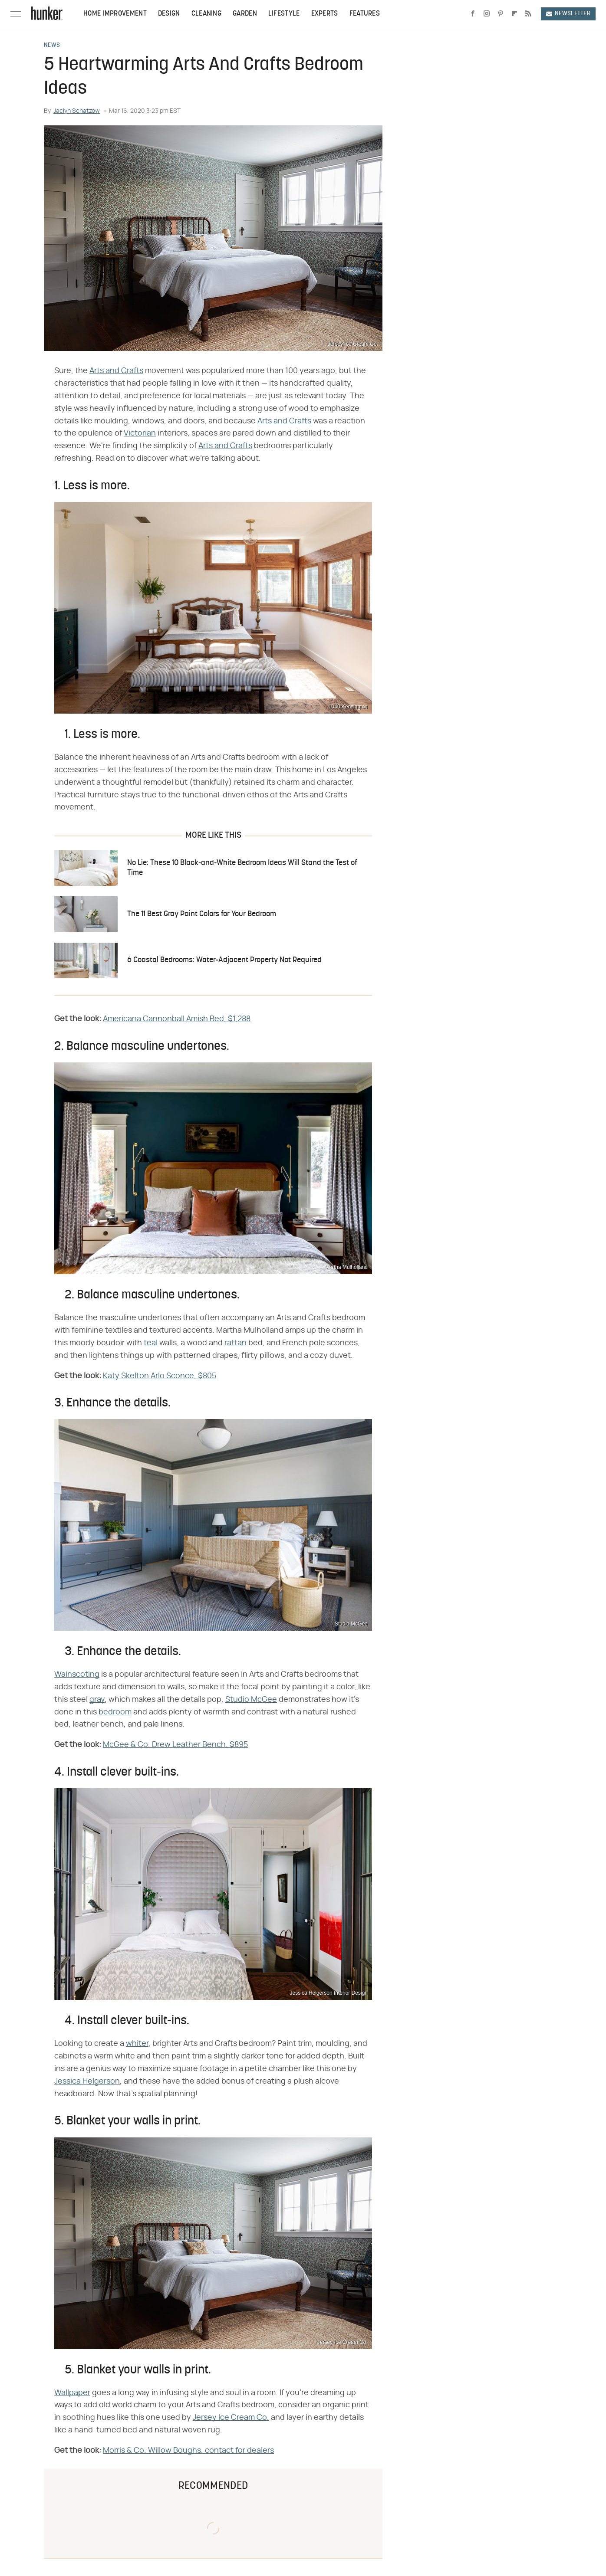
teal (151, 1343)
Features (364, 13)
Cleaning (206, 13)
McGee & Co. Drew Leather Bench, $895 (175, 1745)
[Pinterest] (500, 14)
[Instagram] (486, 14)
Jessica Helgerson (87, 2081)
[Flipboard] (514, 14)
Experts (324, 13)
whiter (137, 2044)
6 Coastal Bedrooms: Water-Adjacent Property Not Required (224, 960)
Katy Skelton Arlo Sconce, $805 (159, 1376)
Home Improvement (115, 13)
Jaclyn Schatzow (76, 111)
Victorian (140, 433)
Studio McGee (251, 1700)
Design (169, 13)
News (52, 46)
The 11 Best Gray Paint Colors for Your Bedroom (201, 914)
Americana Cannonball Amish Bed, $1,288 (176, 1019)
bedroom (115, 1712)
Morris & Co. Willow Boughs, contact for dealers (188, 2451)
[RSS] (528, 14)
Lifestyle (284, 13)
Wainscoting (76, 1674)
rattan (235, 1343)
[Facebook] (472, 14)
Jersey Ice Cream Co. (231, 2418)
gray (97, 1700)
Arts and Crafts (116, 371)
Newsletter (568, 13)
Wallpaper (72, 2393)
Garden (245, 13)
